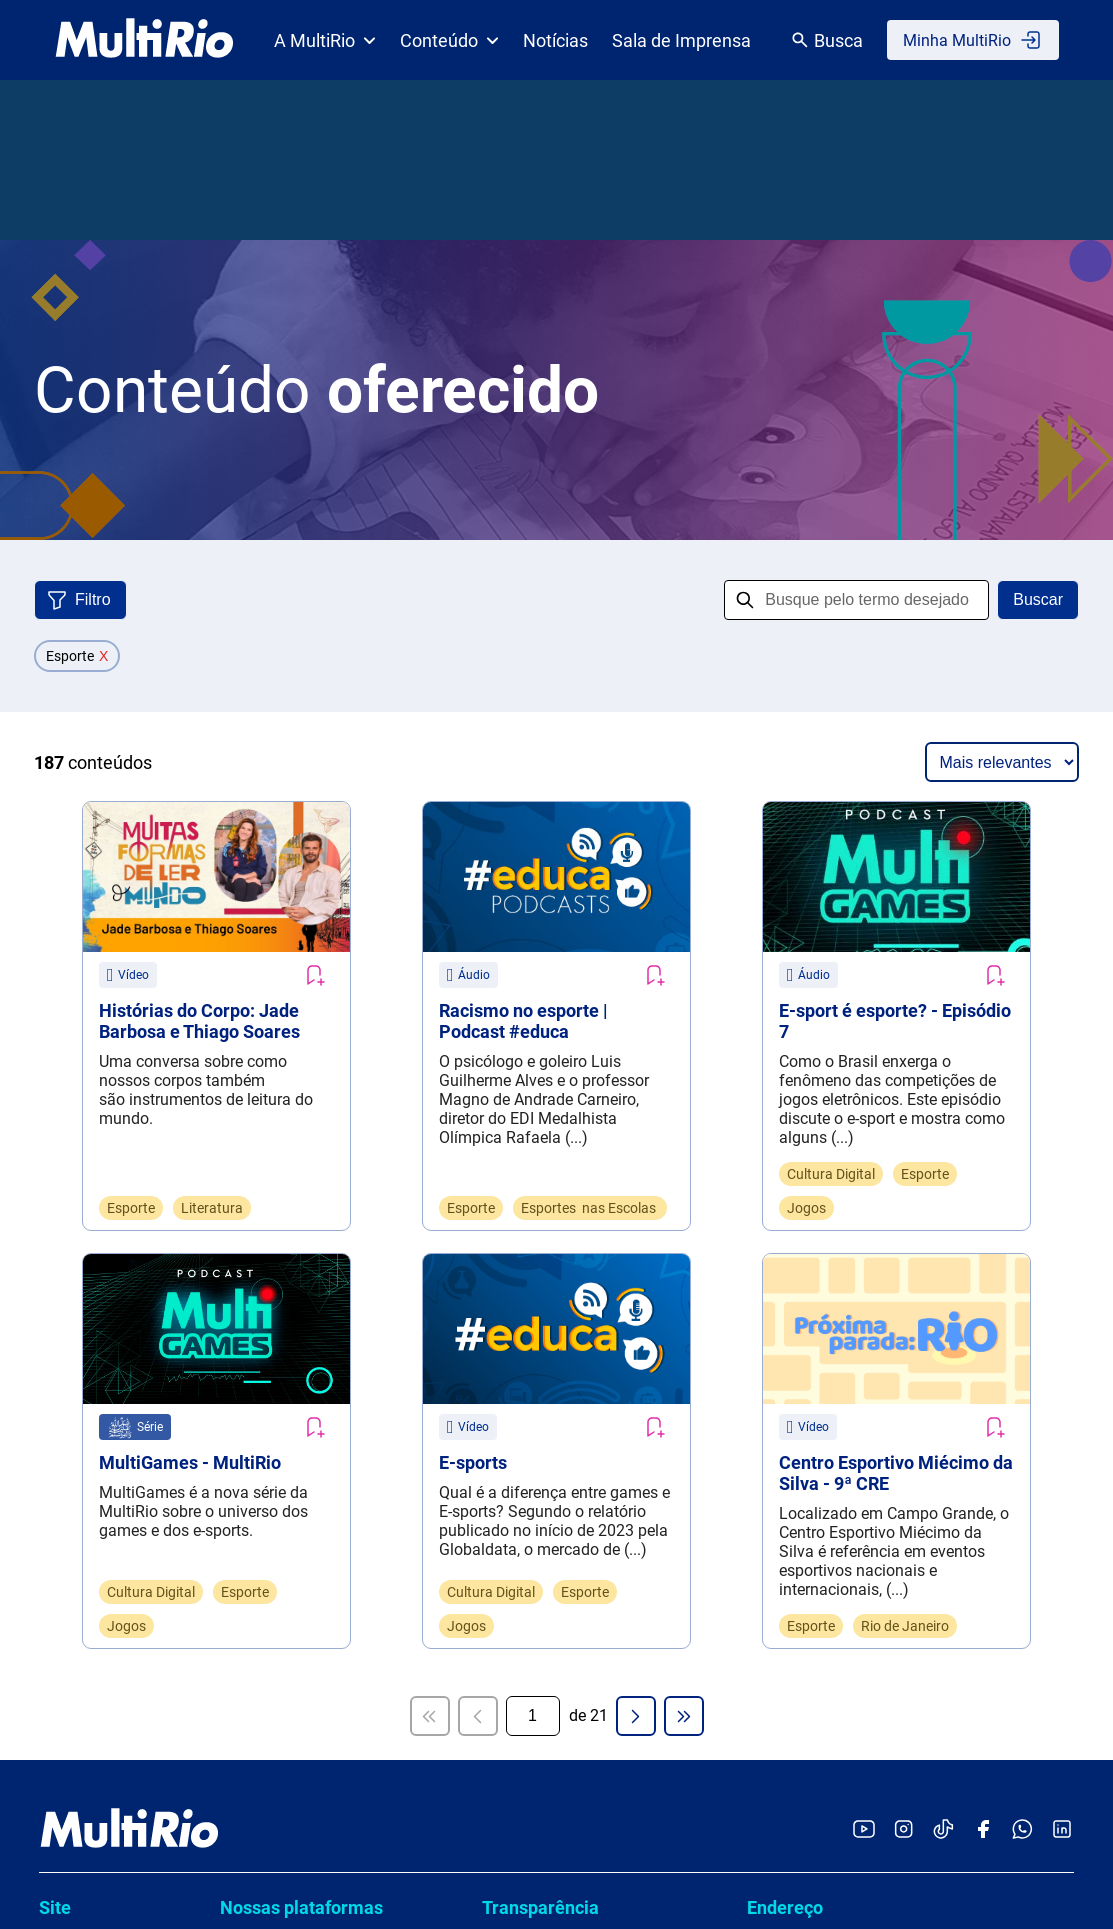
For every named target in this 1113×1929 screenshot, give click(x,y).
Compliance (534, 1141)
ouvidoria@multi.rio (816, 1250)
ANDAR (256, 1103)
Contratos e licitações (568, 1331)
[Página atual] (533, 870)
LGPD (512, 1407)
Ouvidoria (786, 1209)
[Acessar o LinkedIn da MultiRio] (1062, 984)
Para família (82, 1318)
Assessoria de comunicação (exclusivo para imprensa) (903, 1314)
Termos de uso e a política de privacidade (585, 1454)
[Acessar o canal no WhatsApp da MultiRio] (1022, 984)
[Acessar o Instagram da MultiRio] (903, 984)
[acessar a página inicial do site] (144, 40)
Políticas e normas (557, 1217)
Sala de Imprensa (681, 40)
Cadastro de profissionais (582, 1369)
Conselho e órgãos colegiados (598, 1179)
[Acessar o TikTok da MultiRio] (943, 984)
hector (252, 1199)
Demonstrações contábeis (584, 1293)
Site (55, 1061)
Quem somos (86, 1102)
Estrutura (71, 1138)
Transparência (540, 1061)
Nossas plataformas (301, 1061)
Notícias (555, 40)
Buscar (1038, 599)
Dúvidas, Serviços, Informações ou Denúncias (885, 1440)
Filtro (93, 599)
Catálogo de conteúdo (116, 1210)
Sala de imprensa (100, 1174)
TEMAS (256, 1237)
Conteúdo (449, 40)
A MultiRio (325, 40)
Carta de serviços (552, 1103)
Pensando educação (111, 1390)
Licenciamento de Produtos (101, 1437)
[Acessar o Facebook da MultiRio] (983, 984)
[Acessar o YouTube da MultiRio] (864, 984)
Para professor (91, 1246)
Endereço (785, 1061)
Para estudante (92, 1282)
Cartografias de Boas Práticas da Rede (336, 1151)
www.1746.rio (845, 1530)
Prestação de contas (564, 1255)
